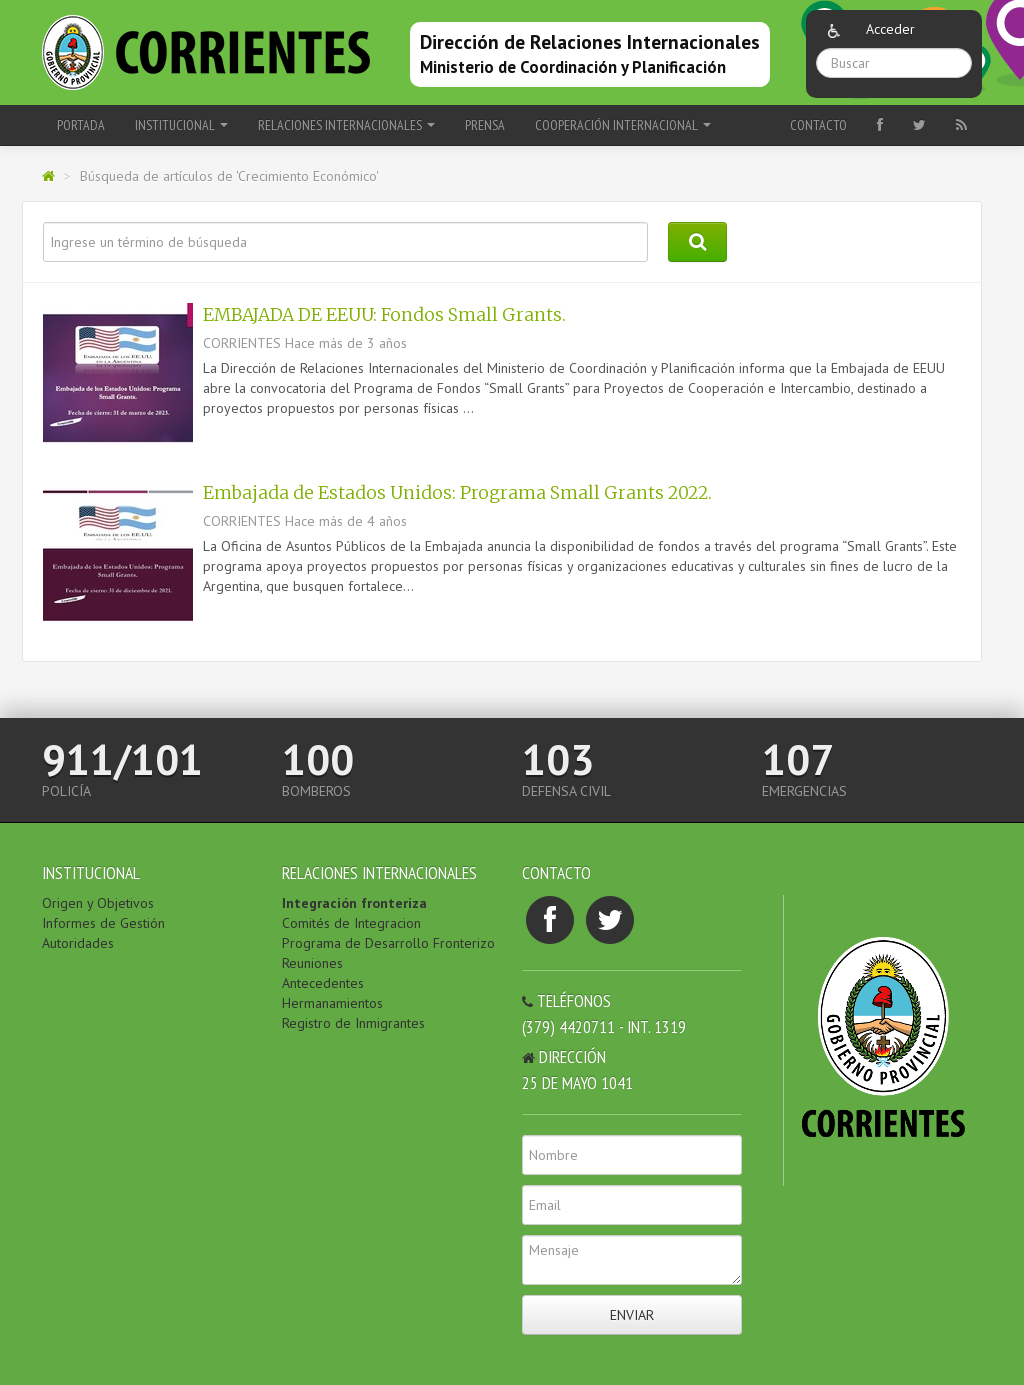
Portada (81, 125)
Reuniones (312, 963)
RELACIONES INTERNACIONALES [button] (346, 125)
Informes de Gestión (103, 923)
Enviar (632, 1315)
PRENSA (485, 125)
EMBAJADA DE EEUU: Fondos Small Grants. (384, 315)
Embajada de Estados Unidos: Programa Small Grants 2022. (457, 493)
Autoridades (78, 943)
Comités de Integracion (351, 923)
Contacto (818, 125)
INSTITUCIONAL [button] (181, 125)
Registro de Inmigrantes (353, 1023)
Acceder (890, 29)
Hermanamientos (332, 1003)
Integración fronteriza (354, 903)
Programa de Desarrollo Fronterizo (388, 943)
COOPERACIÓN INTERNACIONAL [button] (623, 125)
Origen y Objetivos (98, 903)
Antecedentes (323, 983)
